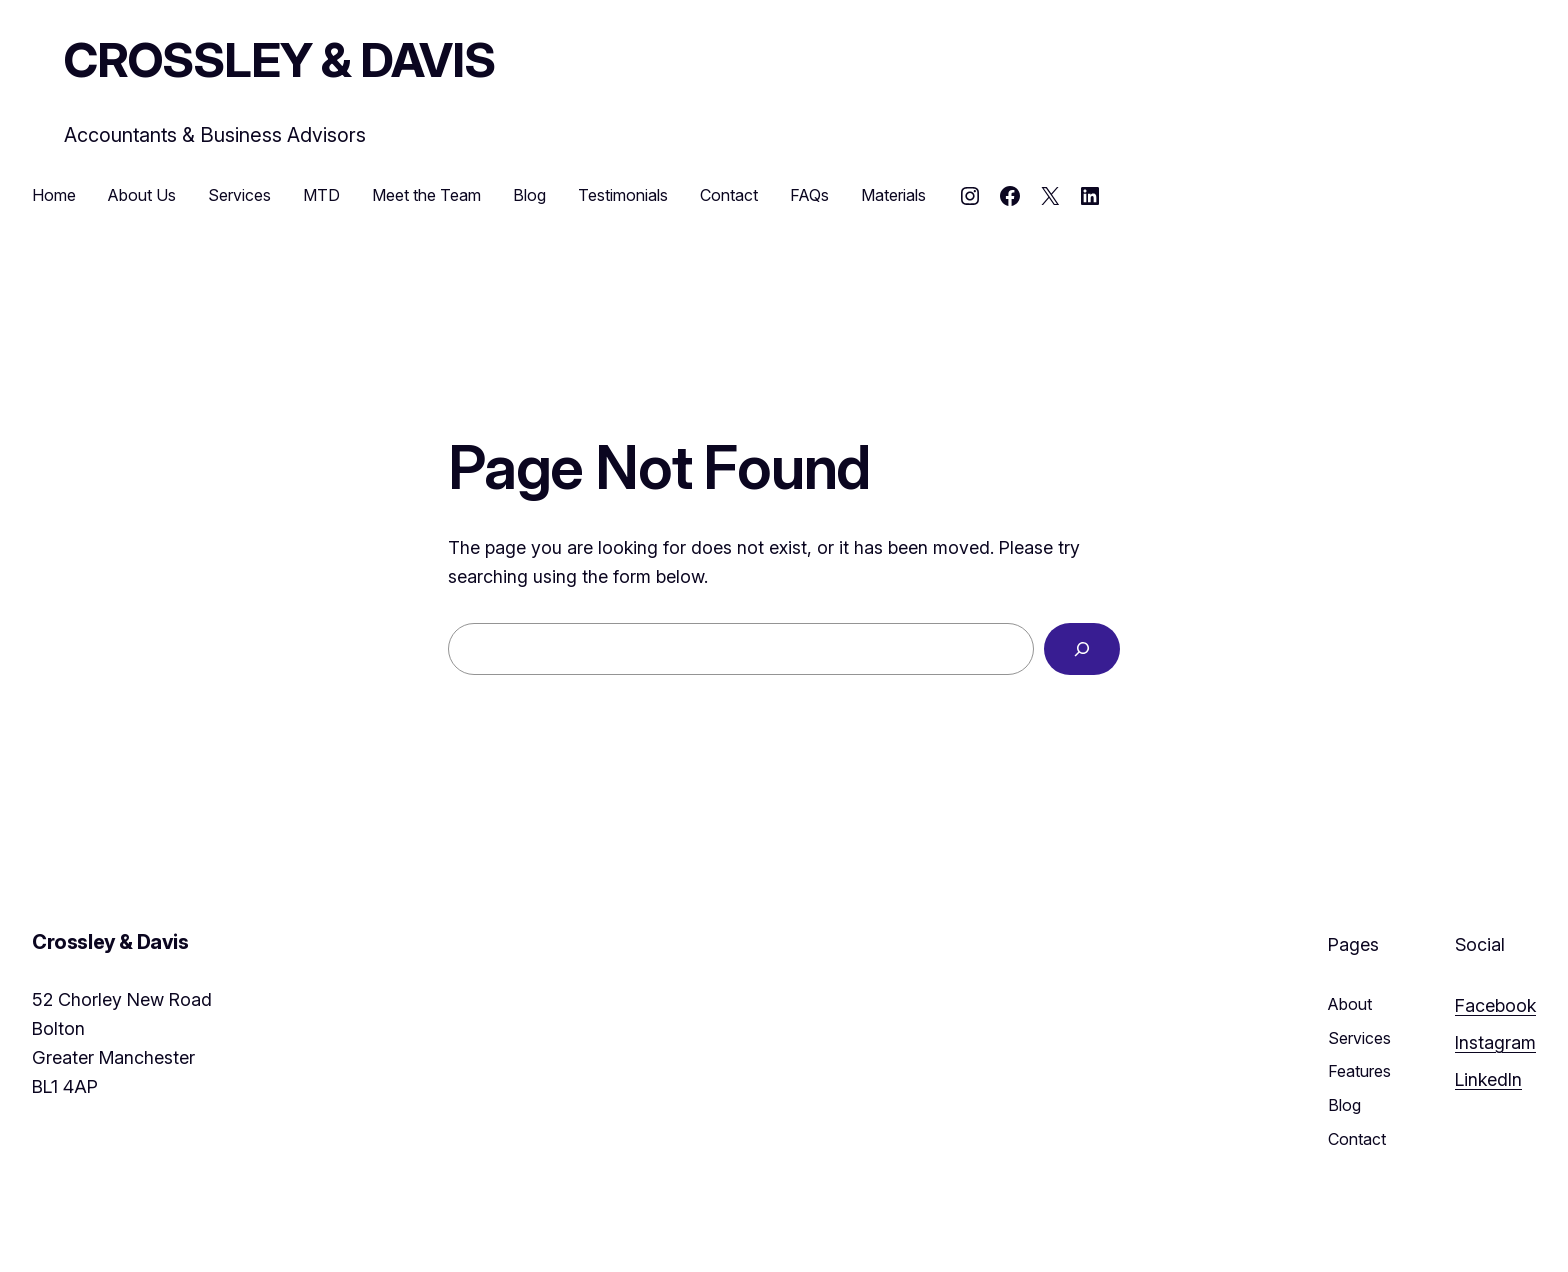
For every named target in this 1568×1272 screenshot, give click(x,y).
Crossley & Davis (279, 59)
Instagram (1495, 1042)
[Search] (1082, 649)
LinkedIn (1488, 1079)
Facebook (1495, 1005)
